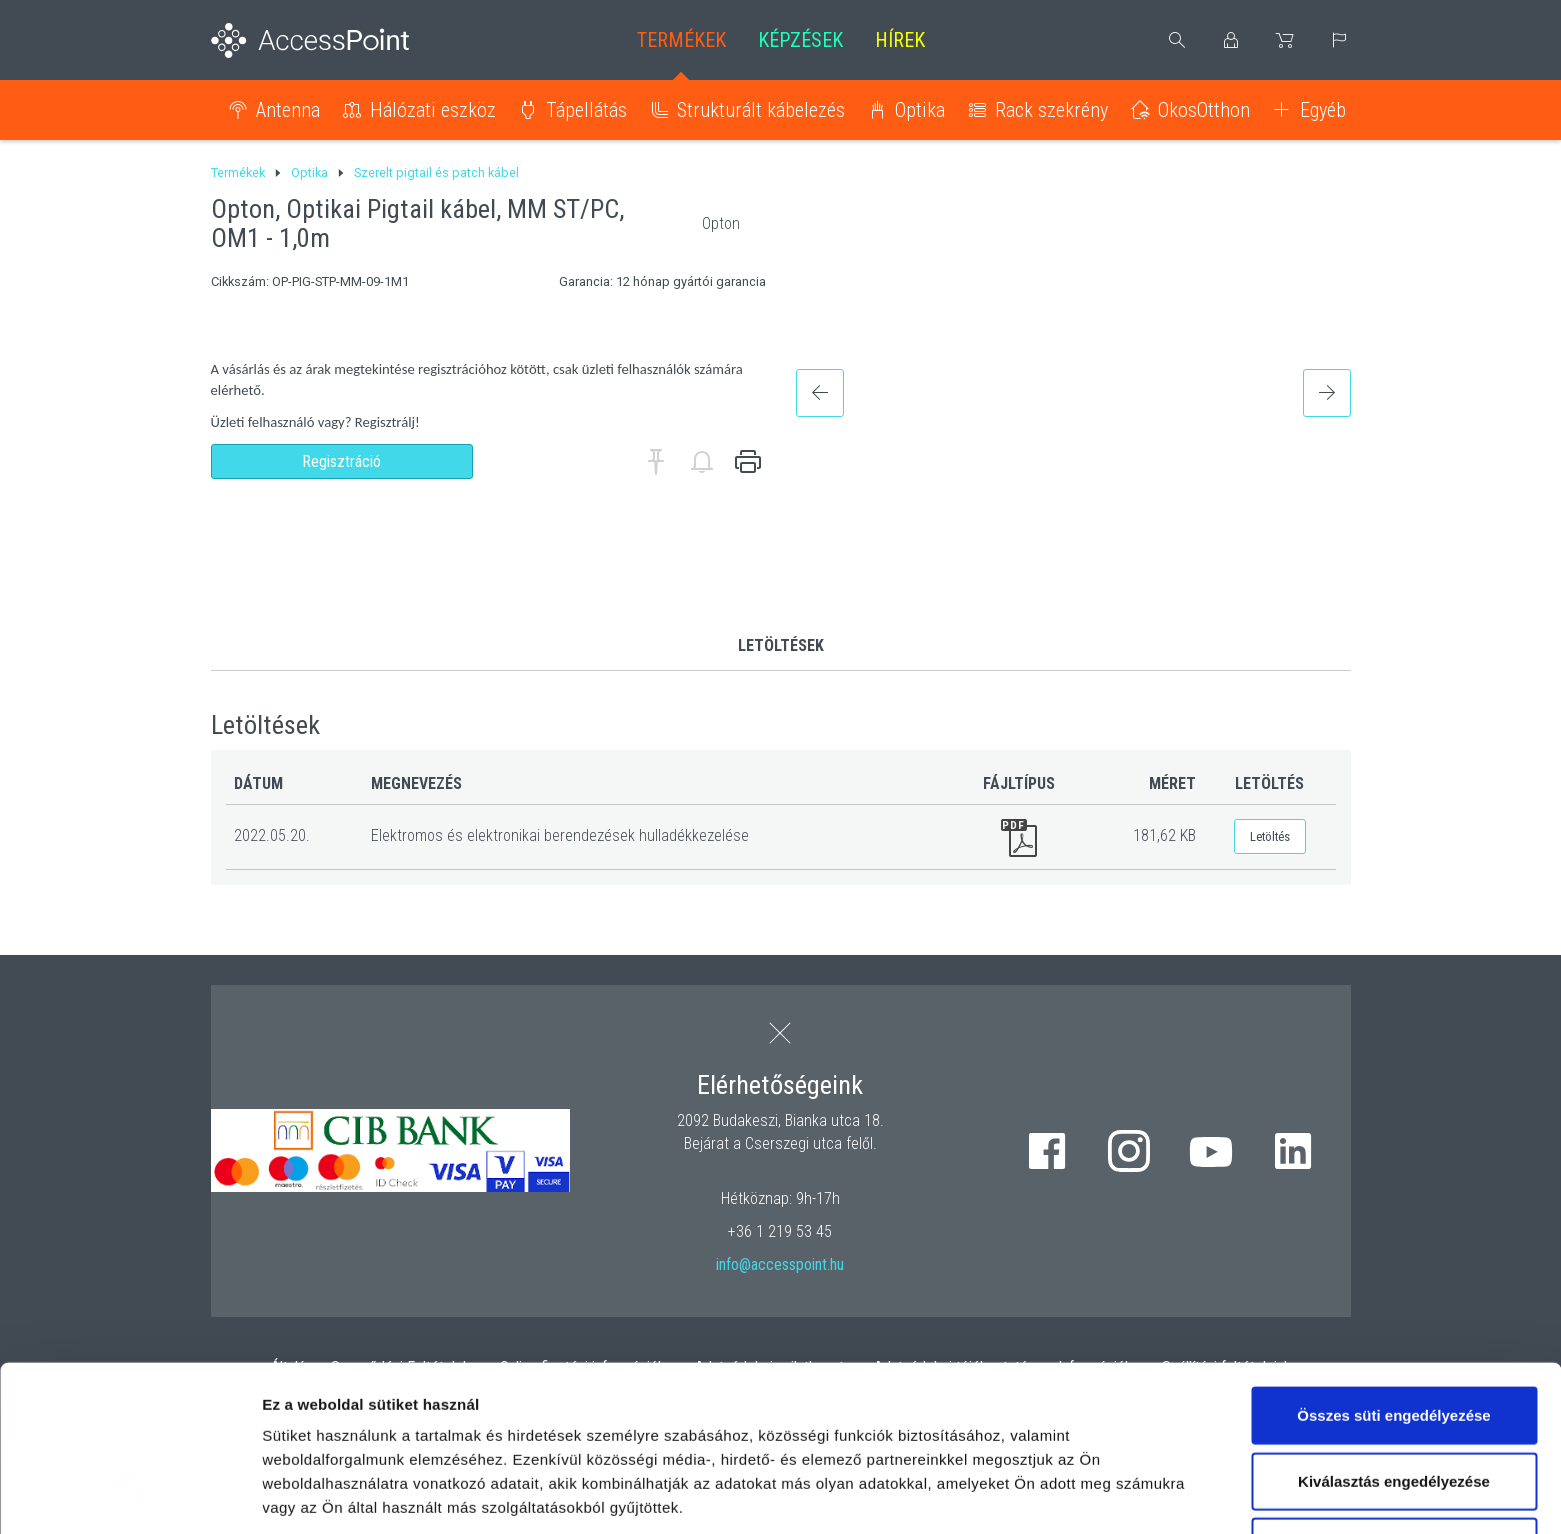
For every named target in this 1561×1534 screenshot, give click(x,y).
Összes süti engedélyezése (1393, 1259)
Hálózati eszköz (433, 110)
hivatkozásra (611, 1399)
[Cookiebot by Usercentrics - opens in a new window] (129, 1495)
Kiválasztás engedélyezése (1394, 1325)
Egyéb (1323, 110)
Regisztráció (341, 461)
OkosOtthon (1204, 110)
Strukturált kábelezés (761, 110)
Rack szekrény (1051, 110)
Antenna (288, 110)
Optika (920, 110)
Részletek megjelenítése (349, 1494)
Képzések (800, 40)
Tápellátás (586, 110)
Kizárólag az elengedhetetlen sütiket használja (1394, 1402)
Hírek (900, 40)
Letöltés (1270, 836)
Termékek (681, 40)
